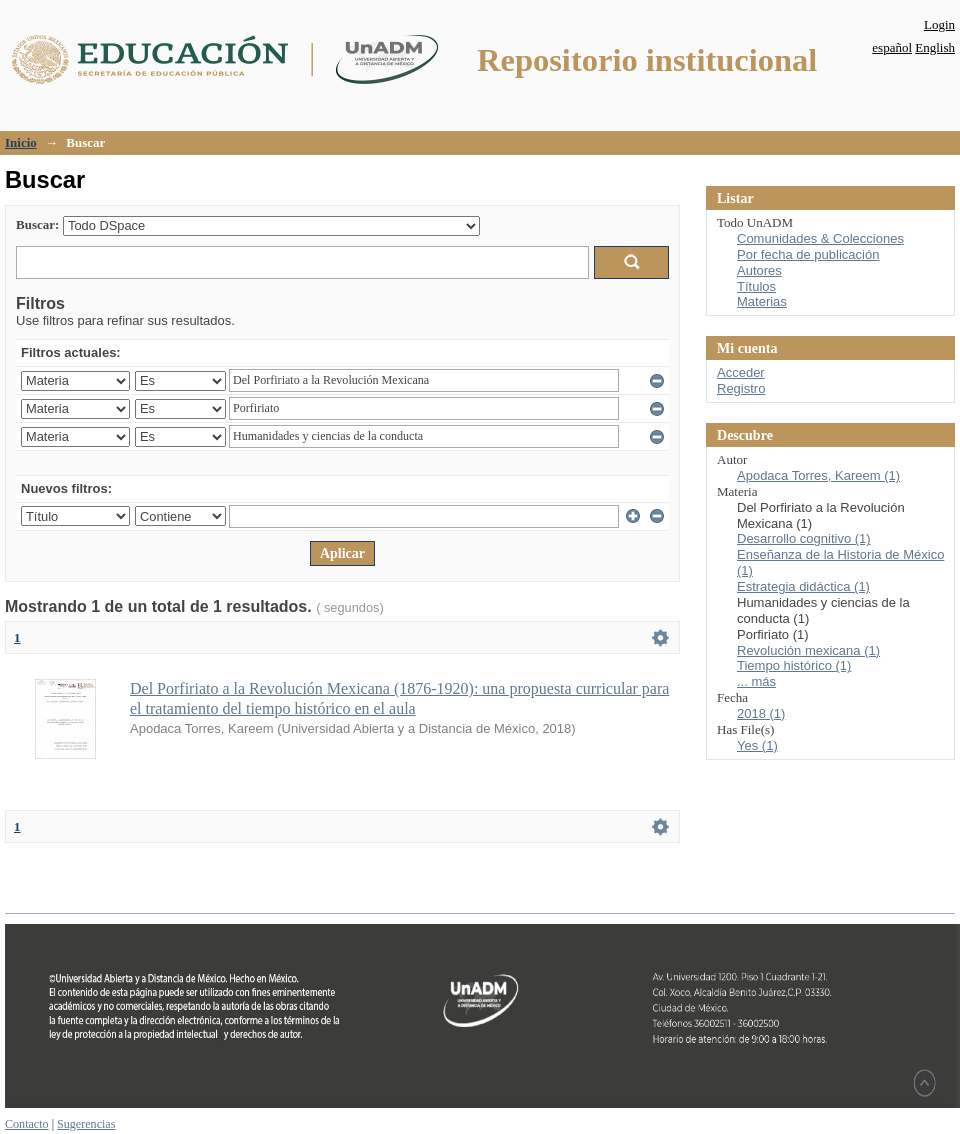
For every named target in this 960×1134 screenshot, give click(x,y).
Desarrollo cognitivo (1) (804, 538)
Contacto (27, 1124)
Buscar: (37, 224)
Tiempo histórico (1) (794, 665)
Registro (741, 388)
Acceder (741, 372)
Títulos (756, 286)
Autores (759, 270)
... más (756, 681)
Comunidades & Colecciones (820, 238)
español (892, 47)
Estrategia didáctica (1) (803, 586)
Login (939, 24)
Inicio (21, 142)
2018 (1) (761, 713)
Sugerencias (86, 1124)
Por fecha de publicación (808, 254)
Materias (762, 301)
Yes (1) (757, 745)
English (935, 47)
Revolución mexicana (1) (808, 650)
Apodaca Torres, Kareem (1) (818, 475)
